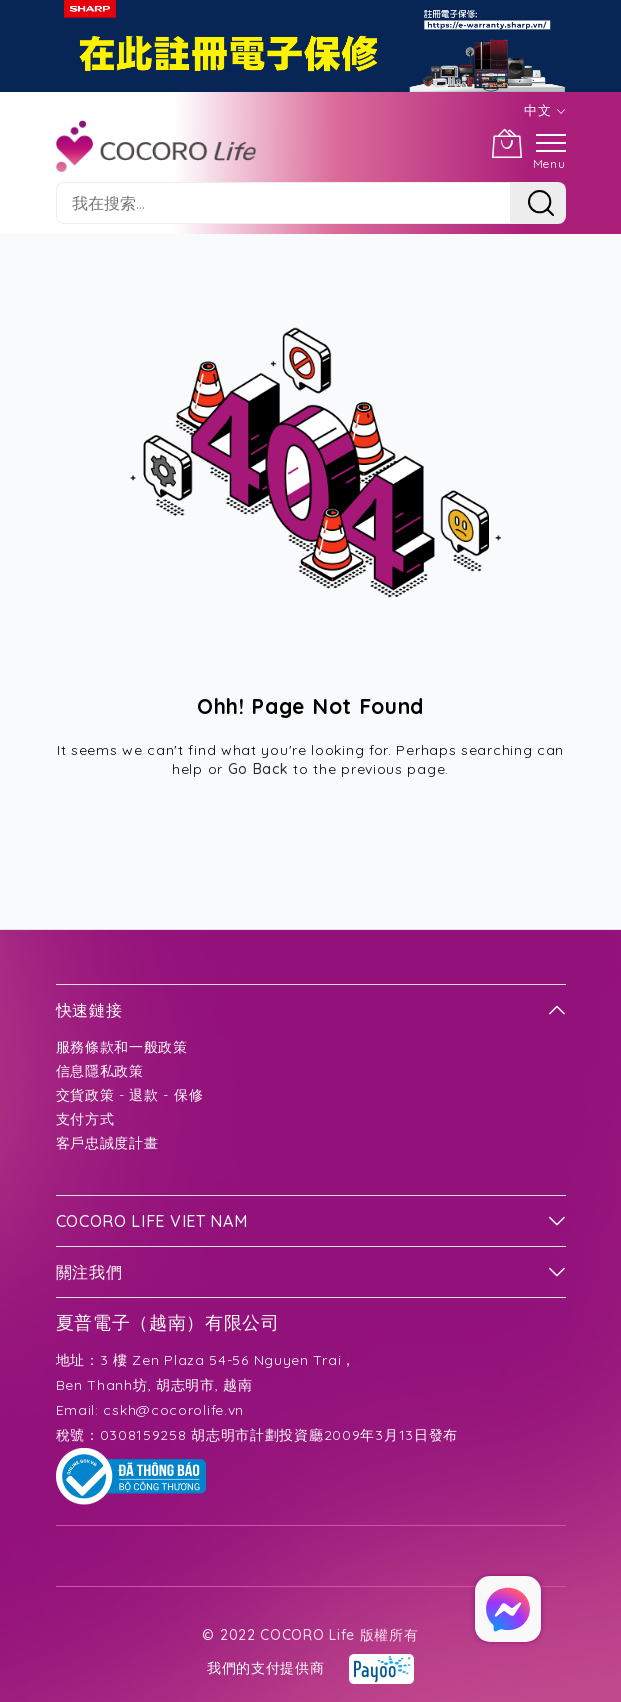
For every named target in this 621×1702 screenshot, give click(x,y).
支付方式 (85, 1119)
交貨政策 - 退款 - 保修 (130, 1095)
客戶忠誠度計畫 (107, 1143)
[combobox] (283, 203)
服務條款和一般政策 (122, 1047)
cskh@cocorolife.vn (173, 1410)
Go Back (258, 769)
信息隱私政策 (100, 1071)
